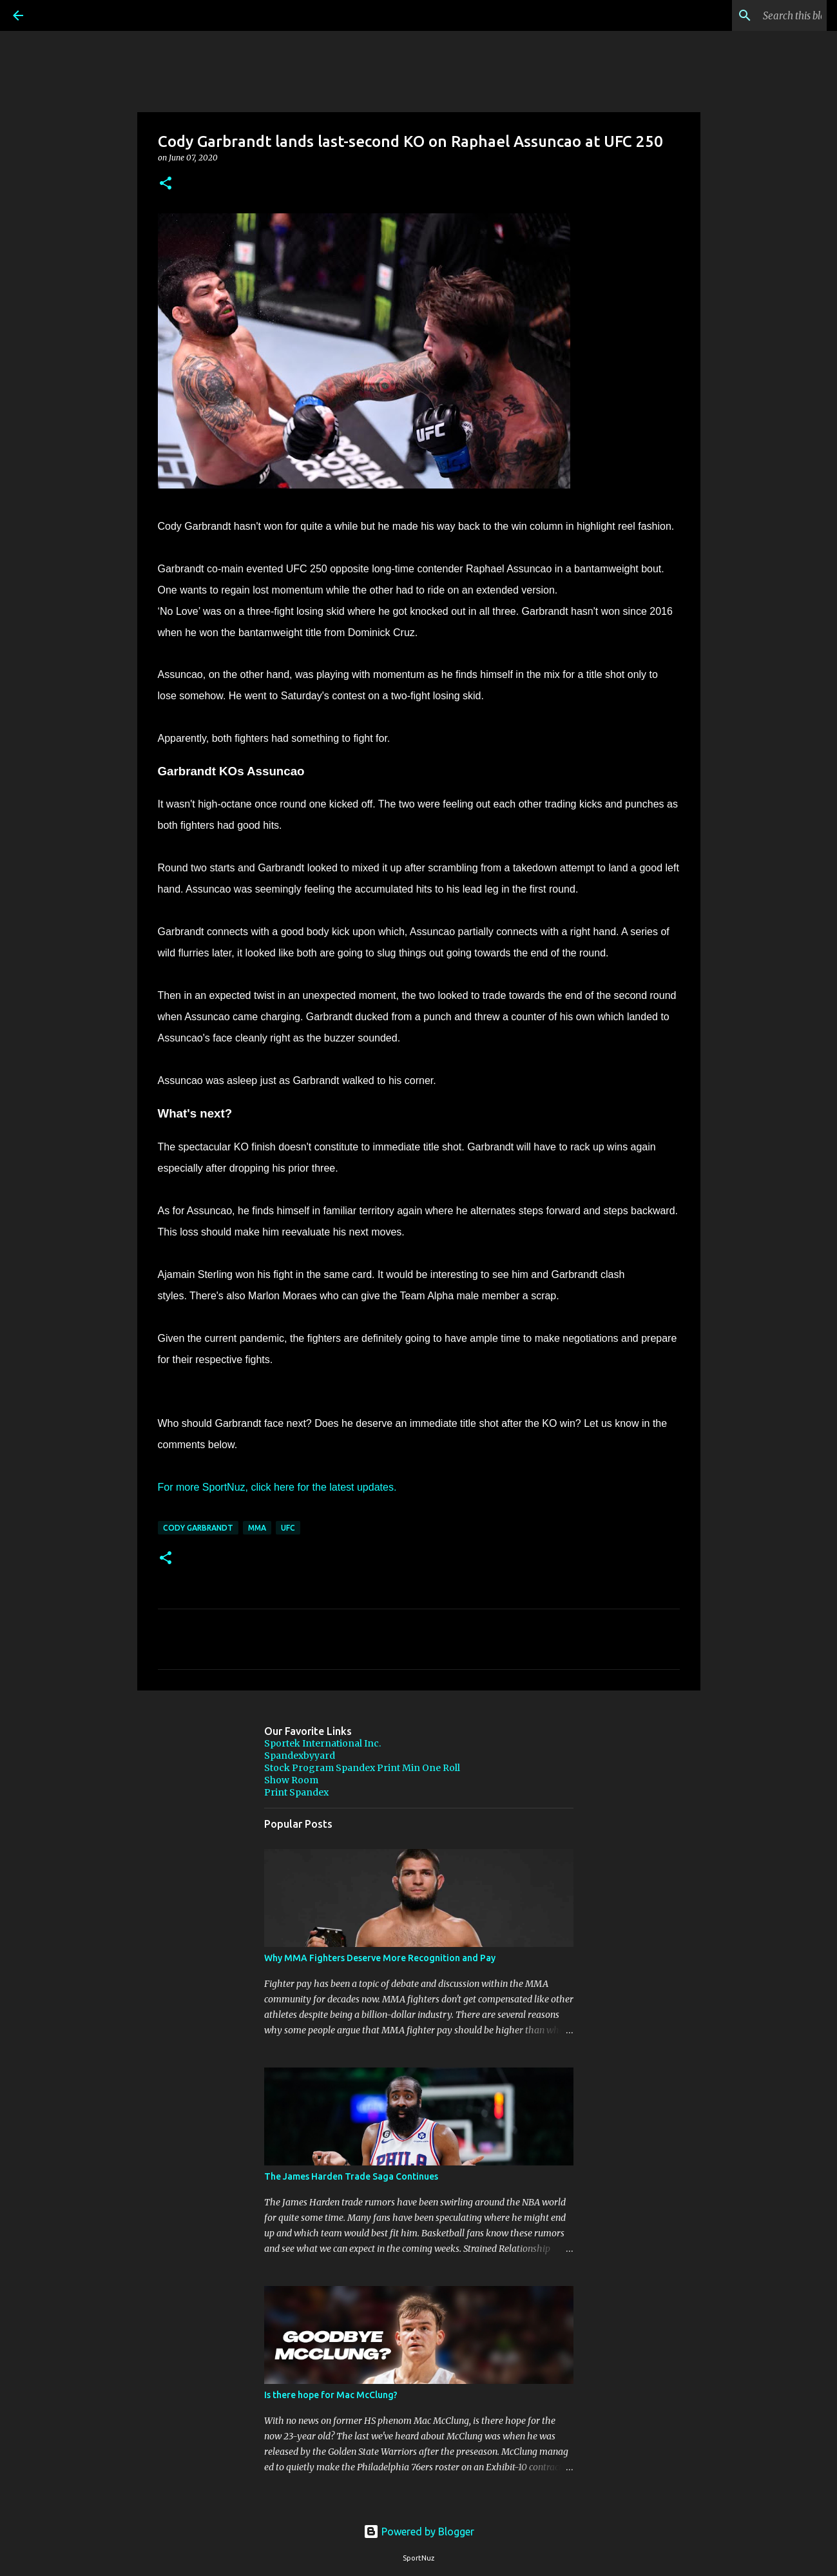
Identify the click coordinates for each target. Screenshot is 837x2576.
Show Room (291, 1780)
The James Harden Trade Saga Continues (351, 2176)
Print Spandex (296, 1792)
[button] (165, 184)
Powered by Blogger (418, 2531)
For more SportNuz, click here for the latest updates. (277, 1487)
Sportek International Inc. (322, 1743)
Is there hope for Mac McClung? (331, 2395)
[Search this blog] (759, 15)
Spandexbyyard (299, 1755)
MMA (257, 1528)
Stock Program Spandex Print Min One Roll (362, 1768)
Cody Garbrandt (198, 1528)
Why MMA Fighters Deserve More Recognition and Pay (379, 1958)
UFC (288, 1528)
